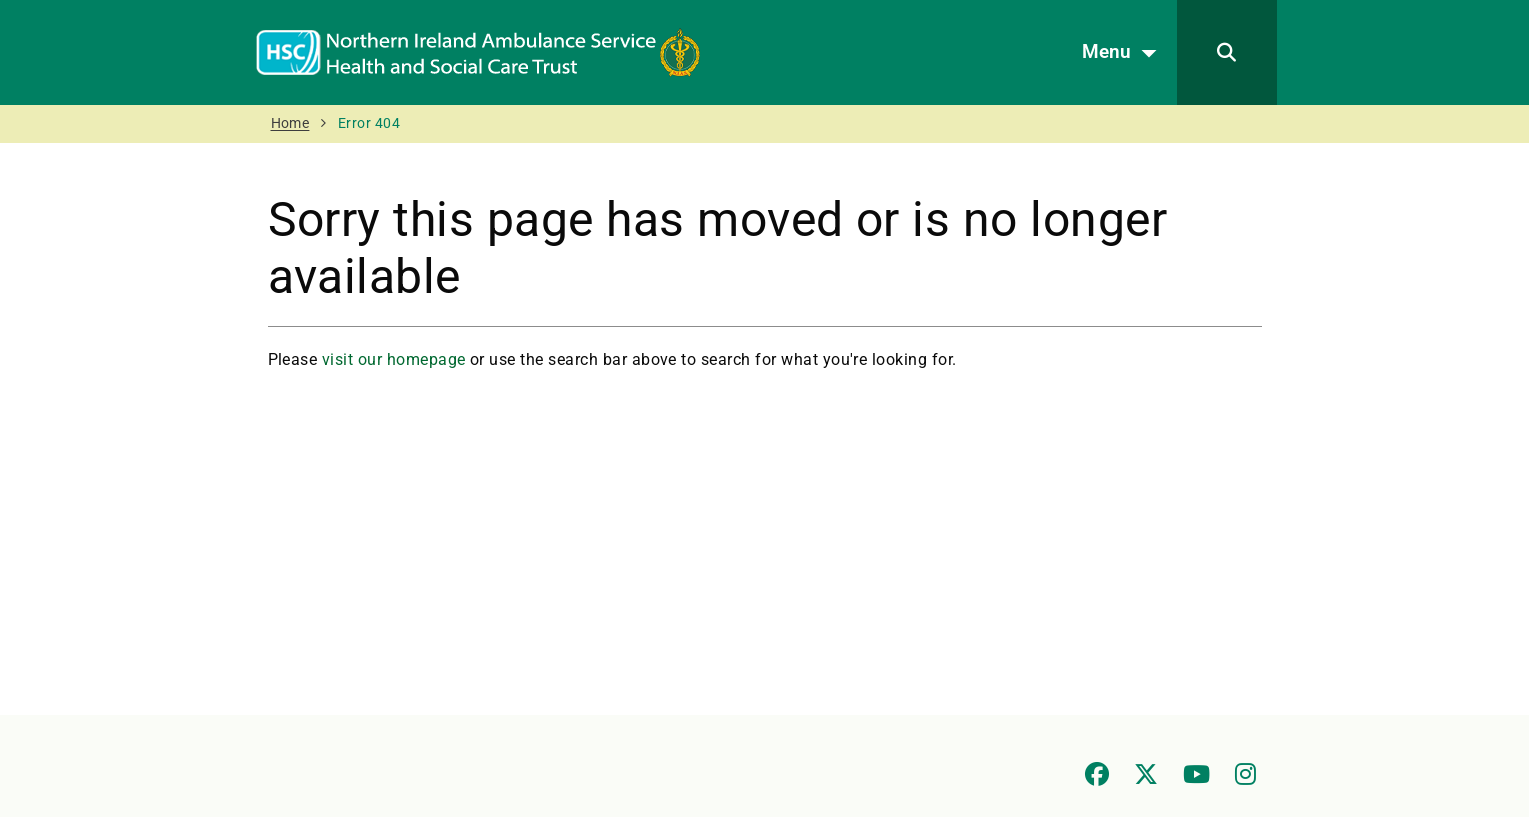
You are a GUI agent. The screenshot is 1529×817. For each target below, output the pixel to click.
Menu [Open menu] (1124, 53)
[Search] (1227, 52)
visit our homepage (394, 359)
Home (290, 123)
